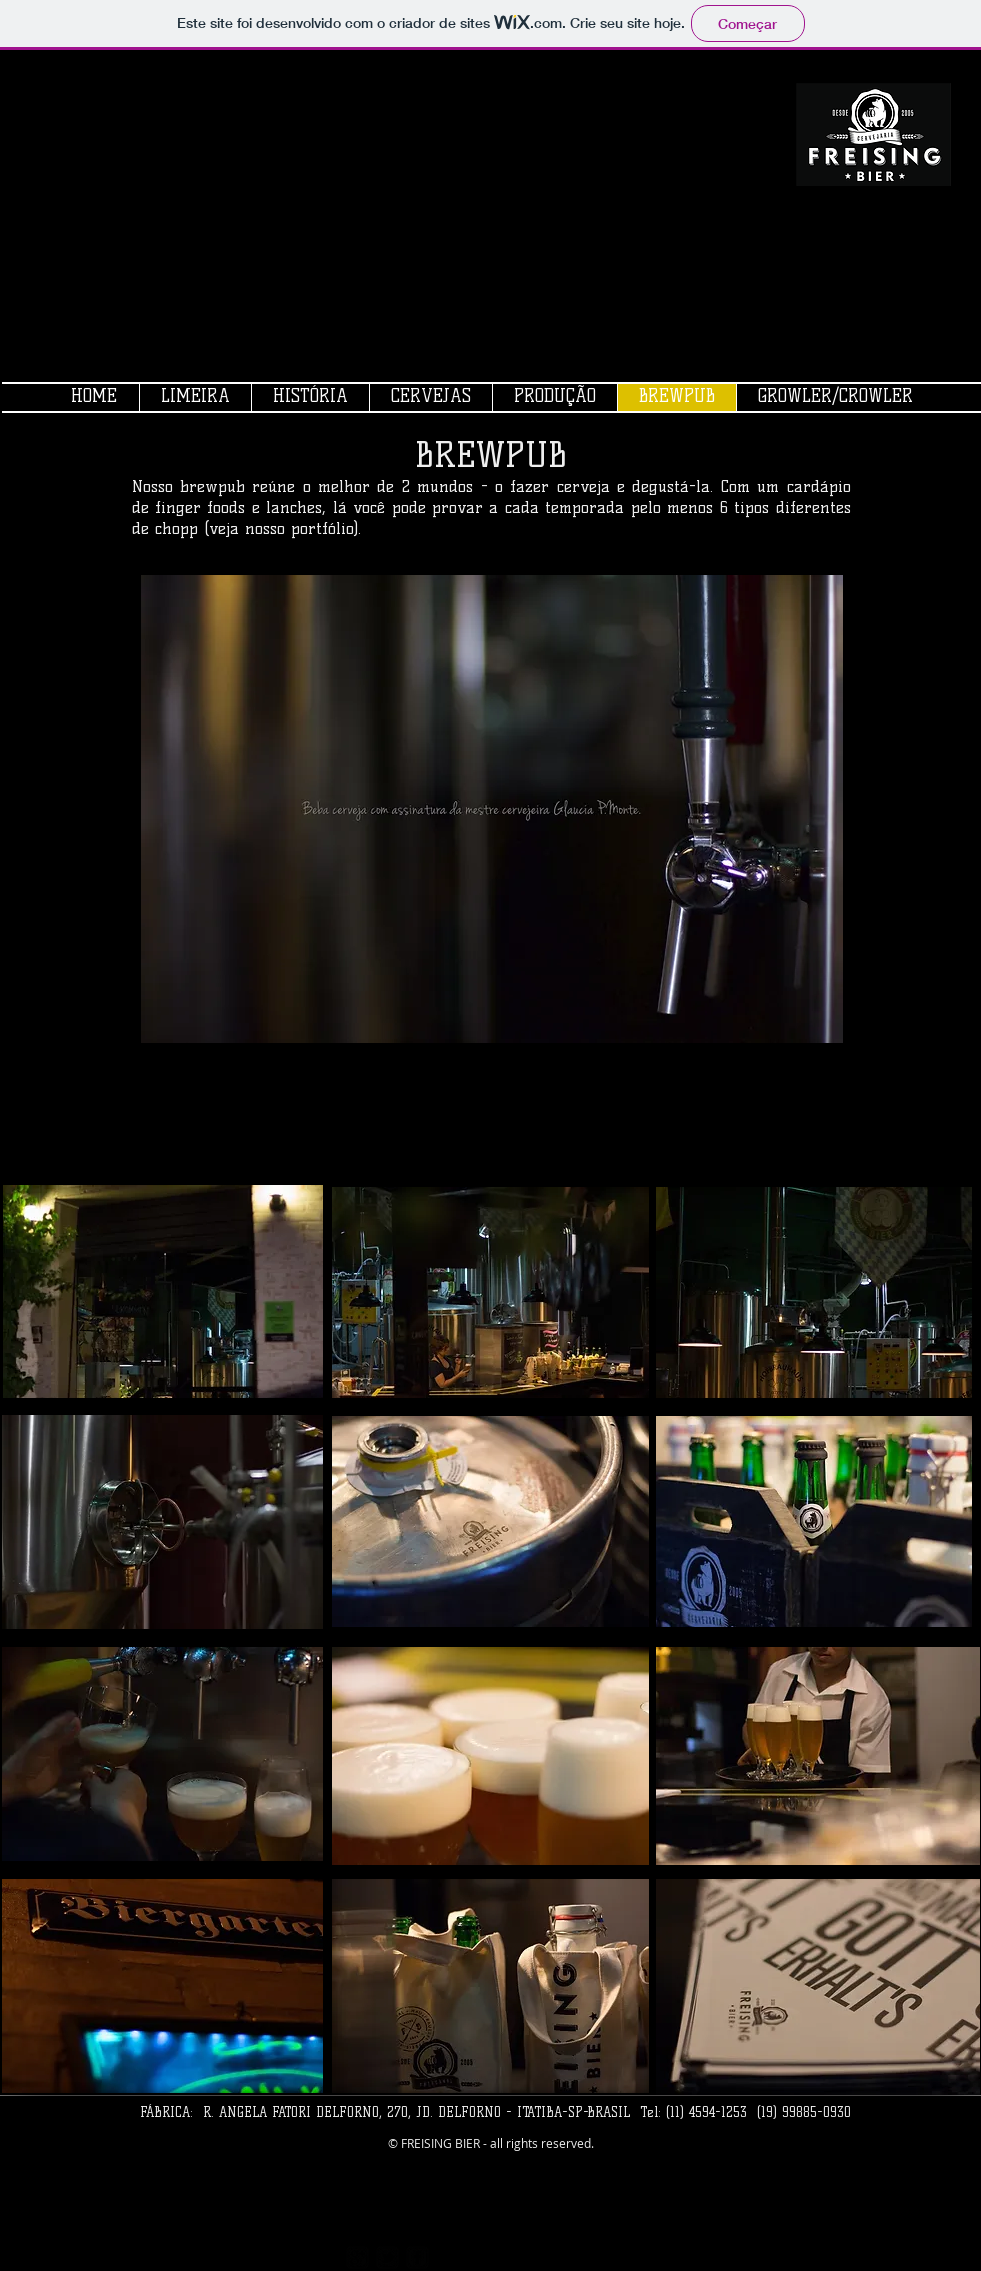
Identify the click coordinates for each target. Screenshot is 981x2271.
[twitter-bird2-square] (387, 2257)
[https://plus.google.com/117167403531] (357, 2257)
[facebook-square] (417, 2257)
